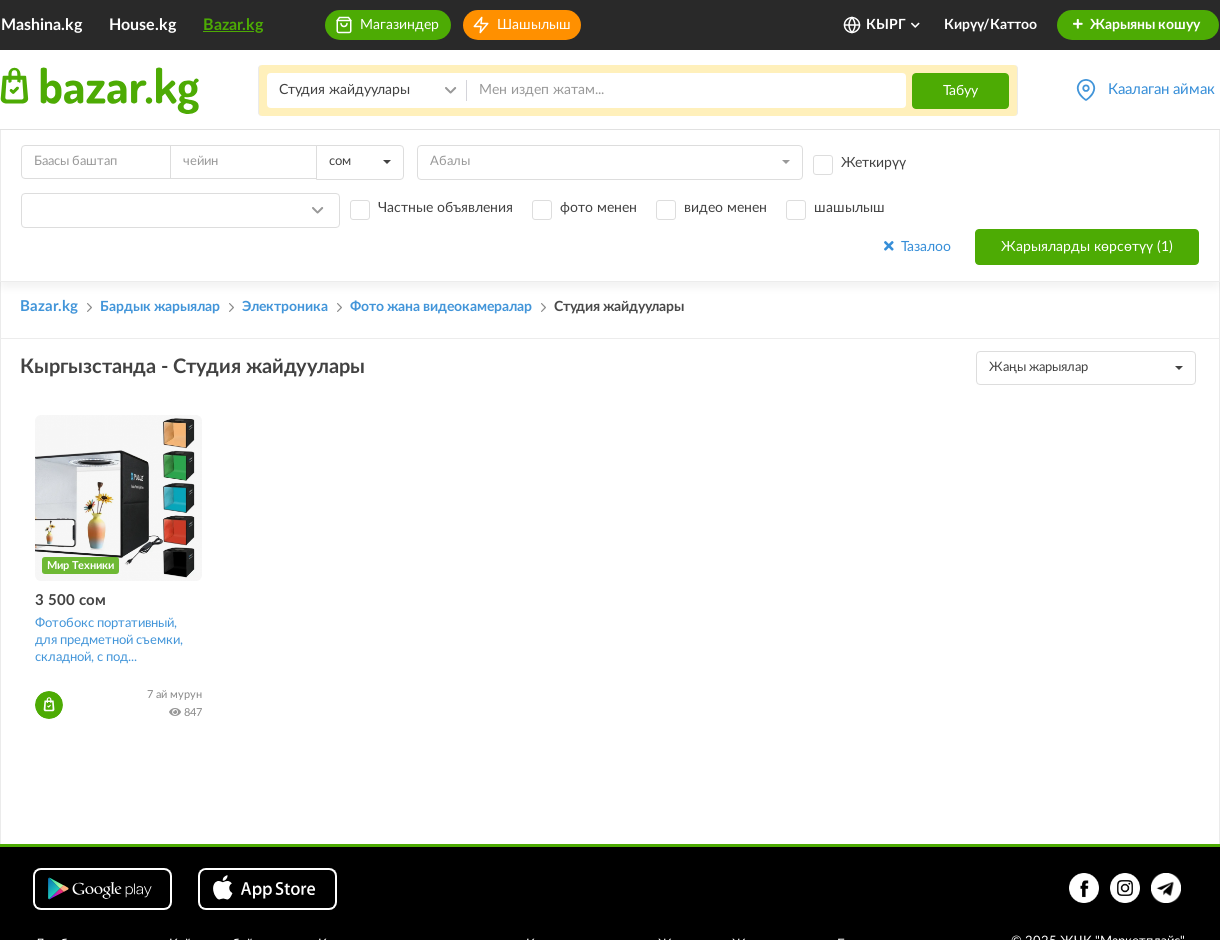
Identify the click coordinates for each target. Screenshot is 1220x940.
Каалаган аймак (1161, 89)
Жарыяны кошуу (1135, 25)
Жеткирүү (873, 163)
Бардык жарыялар (160, 307)
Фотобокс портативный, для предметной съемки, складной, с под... (109, 640)
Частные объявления (445, 208)
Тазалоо (915, 246)
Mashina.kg (41, 25)
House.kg (142, 25)
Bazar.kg (233, 25)
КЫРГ (894, 25)
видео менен (725, 208)
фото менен (598, 208)
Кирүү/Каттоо (990, 25)
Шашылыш (534, 25)
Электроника (285, 307)
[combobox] (360, 162)
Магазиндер (399, 25)
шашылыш (849, 208)
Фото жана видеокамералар (441, 307)
